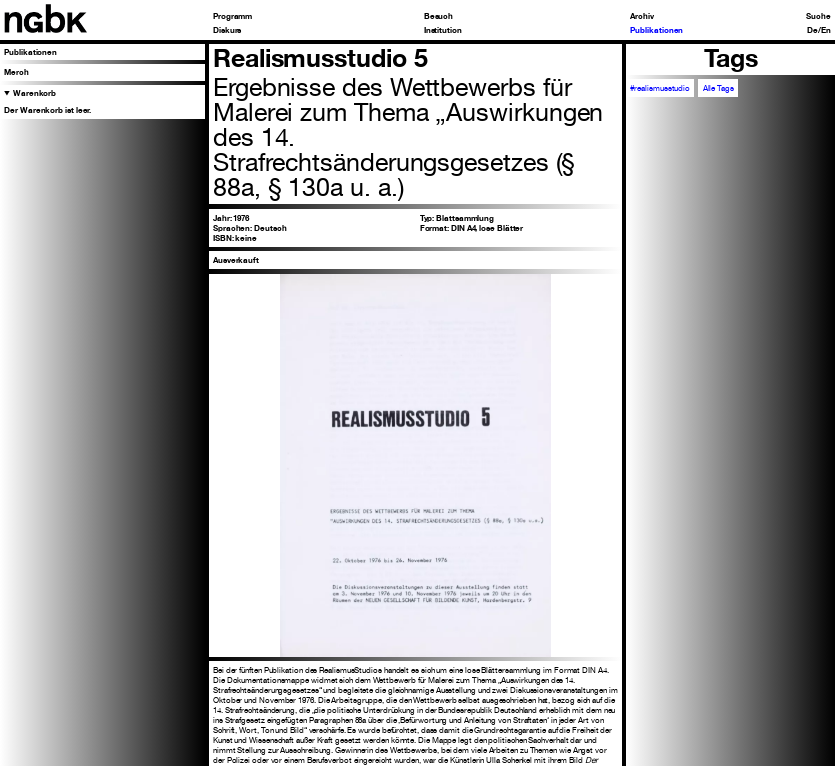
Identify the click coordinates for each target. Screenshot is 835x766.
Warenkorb (34, 93)
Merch (16, 72)
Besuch (439, 16)
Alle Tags (718, 88)
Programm (232, 16)
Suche (818, 16)
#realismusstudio (660, 88)
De (812, 30)
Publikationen (656, 30)
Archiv (642, 16)
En (826, 30)
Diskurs (227, 30)
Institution (443, 30)
